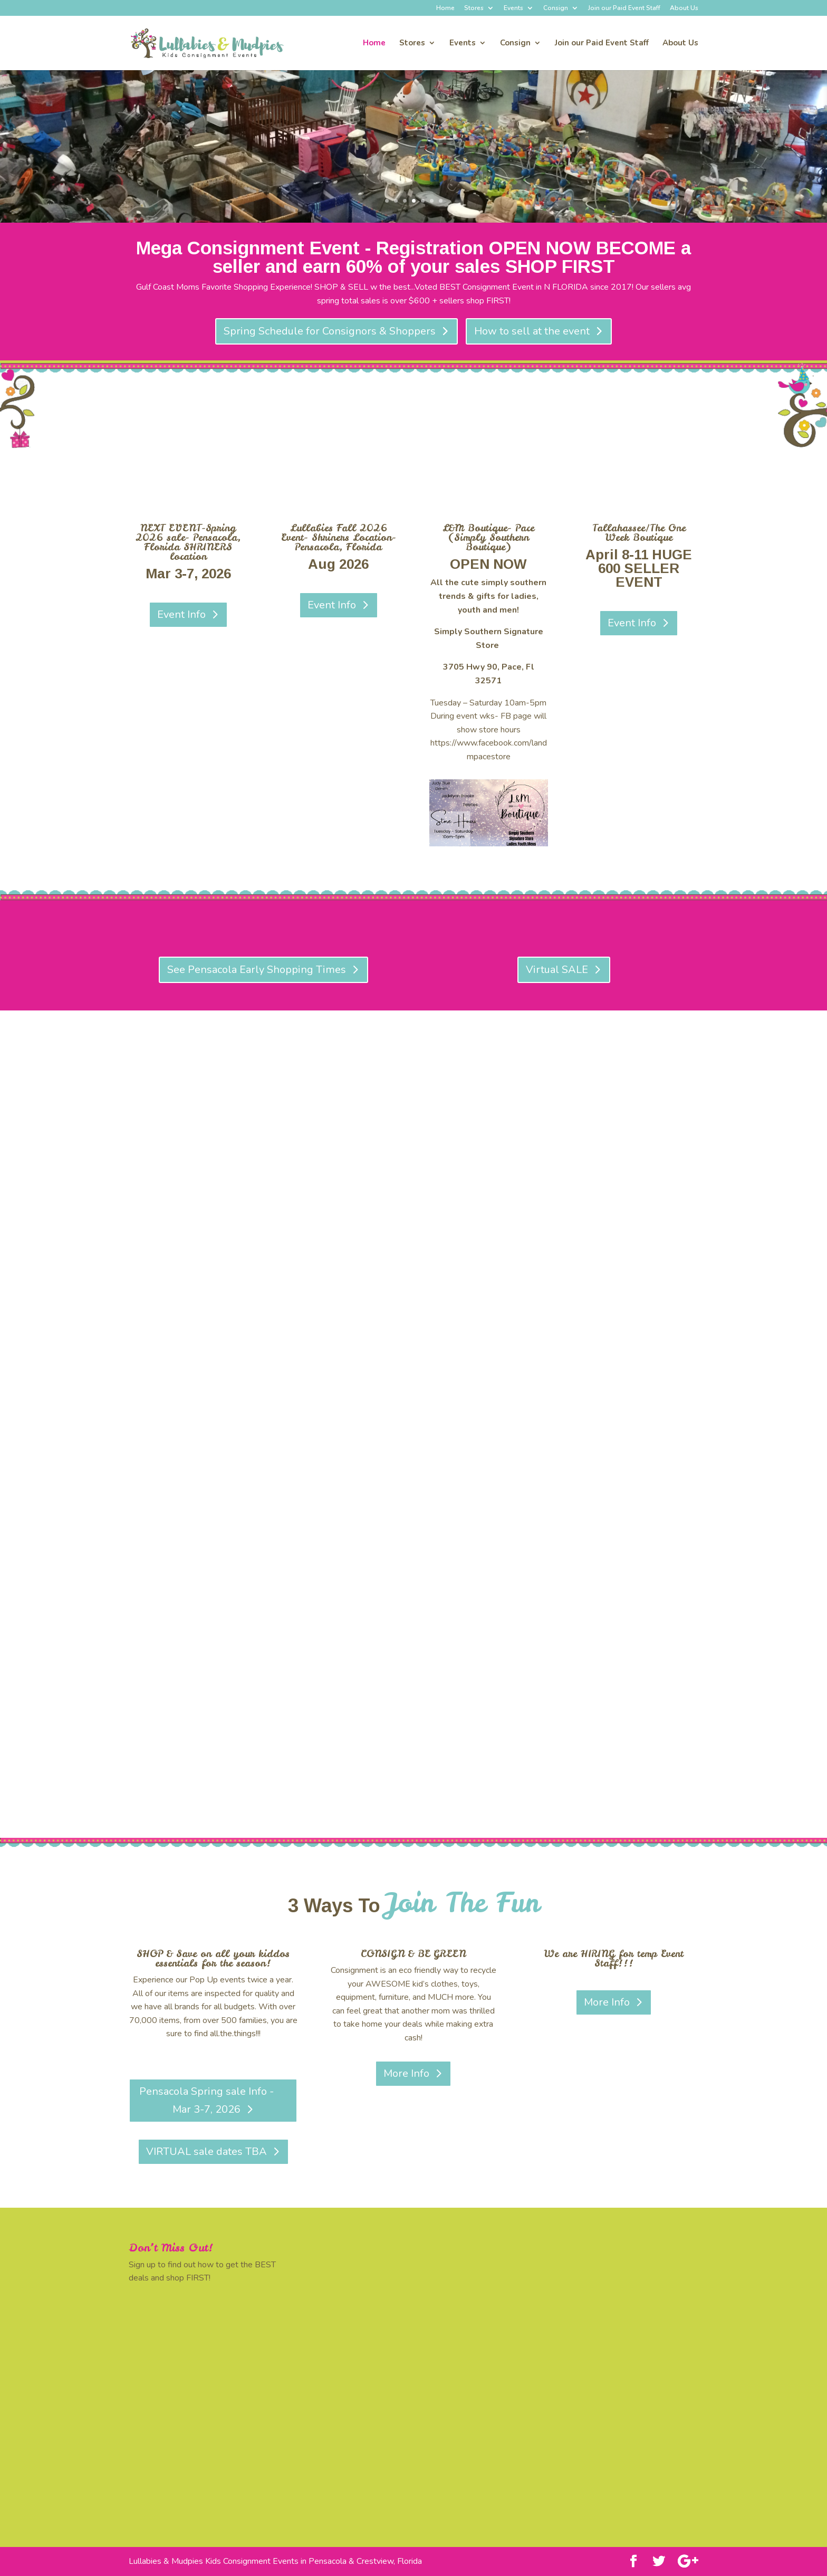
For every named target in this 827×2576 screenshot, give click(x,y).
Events (513, 8)
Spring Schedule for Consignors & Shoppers (330, 331)
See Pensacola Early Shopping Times (256, 969)
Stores (474, 8)
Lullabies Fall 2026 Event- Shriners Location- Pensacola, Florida (338, 537)
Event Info (181, 614)
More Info (406, 2073)
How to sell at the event (532, 331)
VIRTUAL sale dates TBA (206, 2151)
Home (445, 8)
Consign (555, 8)
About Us (684, 8)
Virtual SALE (557, 969)
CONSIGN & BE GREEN (413, 1953)
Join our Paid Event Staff (624, 8)
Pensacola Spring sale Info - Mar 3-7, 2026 (206, 2100)
